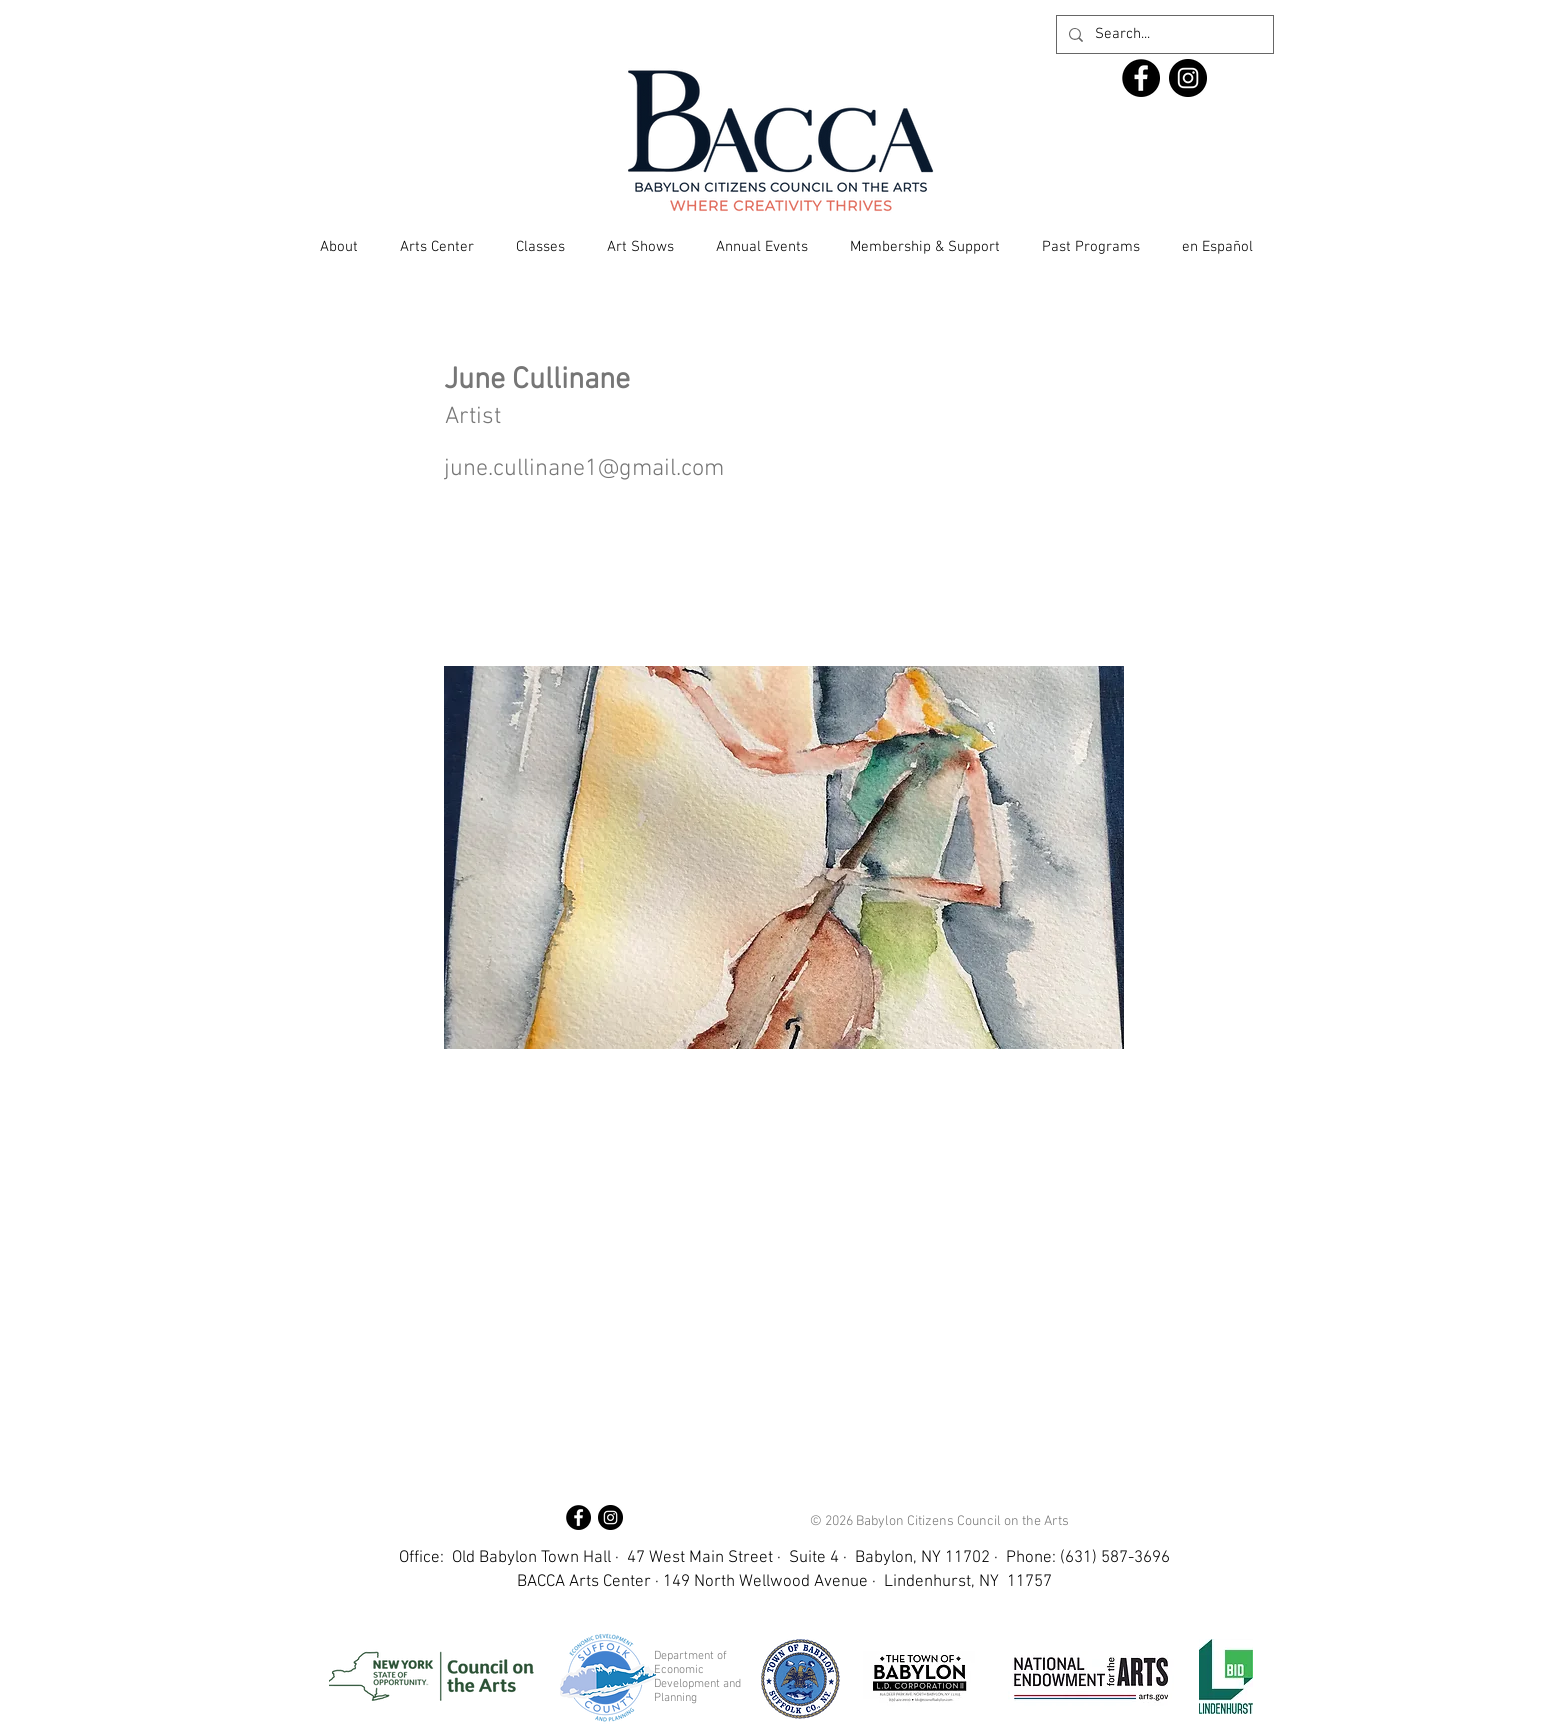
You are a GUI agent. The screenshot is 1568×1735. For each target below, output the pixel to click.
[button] (339, 247)
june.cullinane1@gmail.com (584, 469)
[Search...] (1163, 34)
